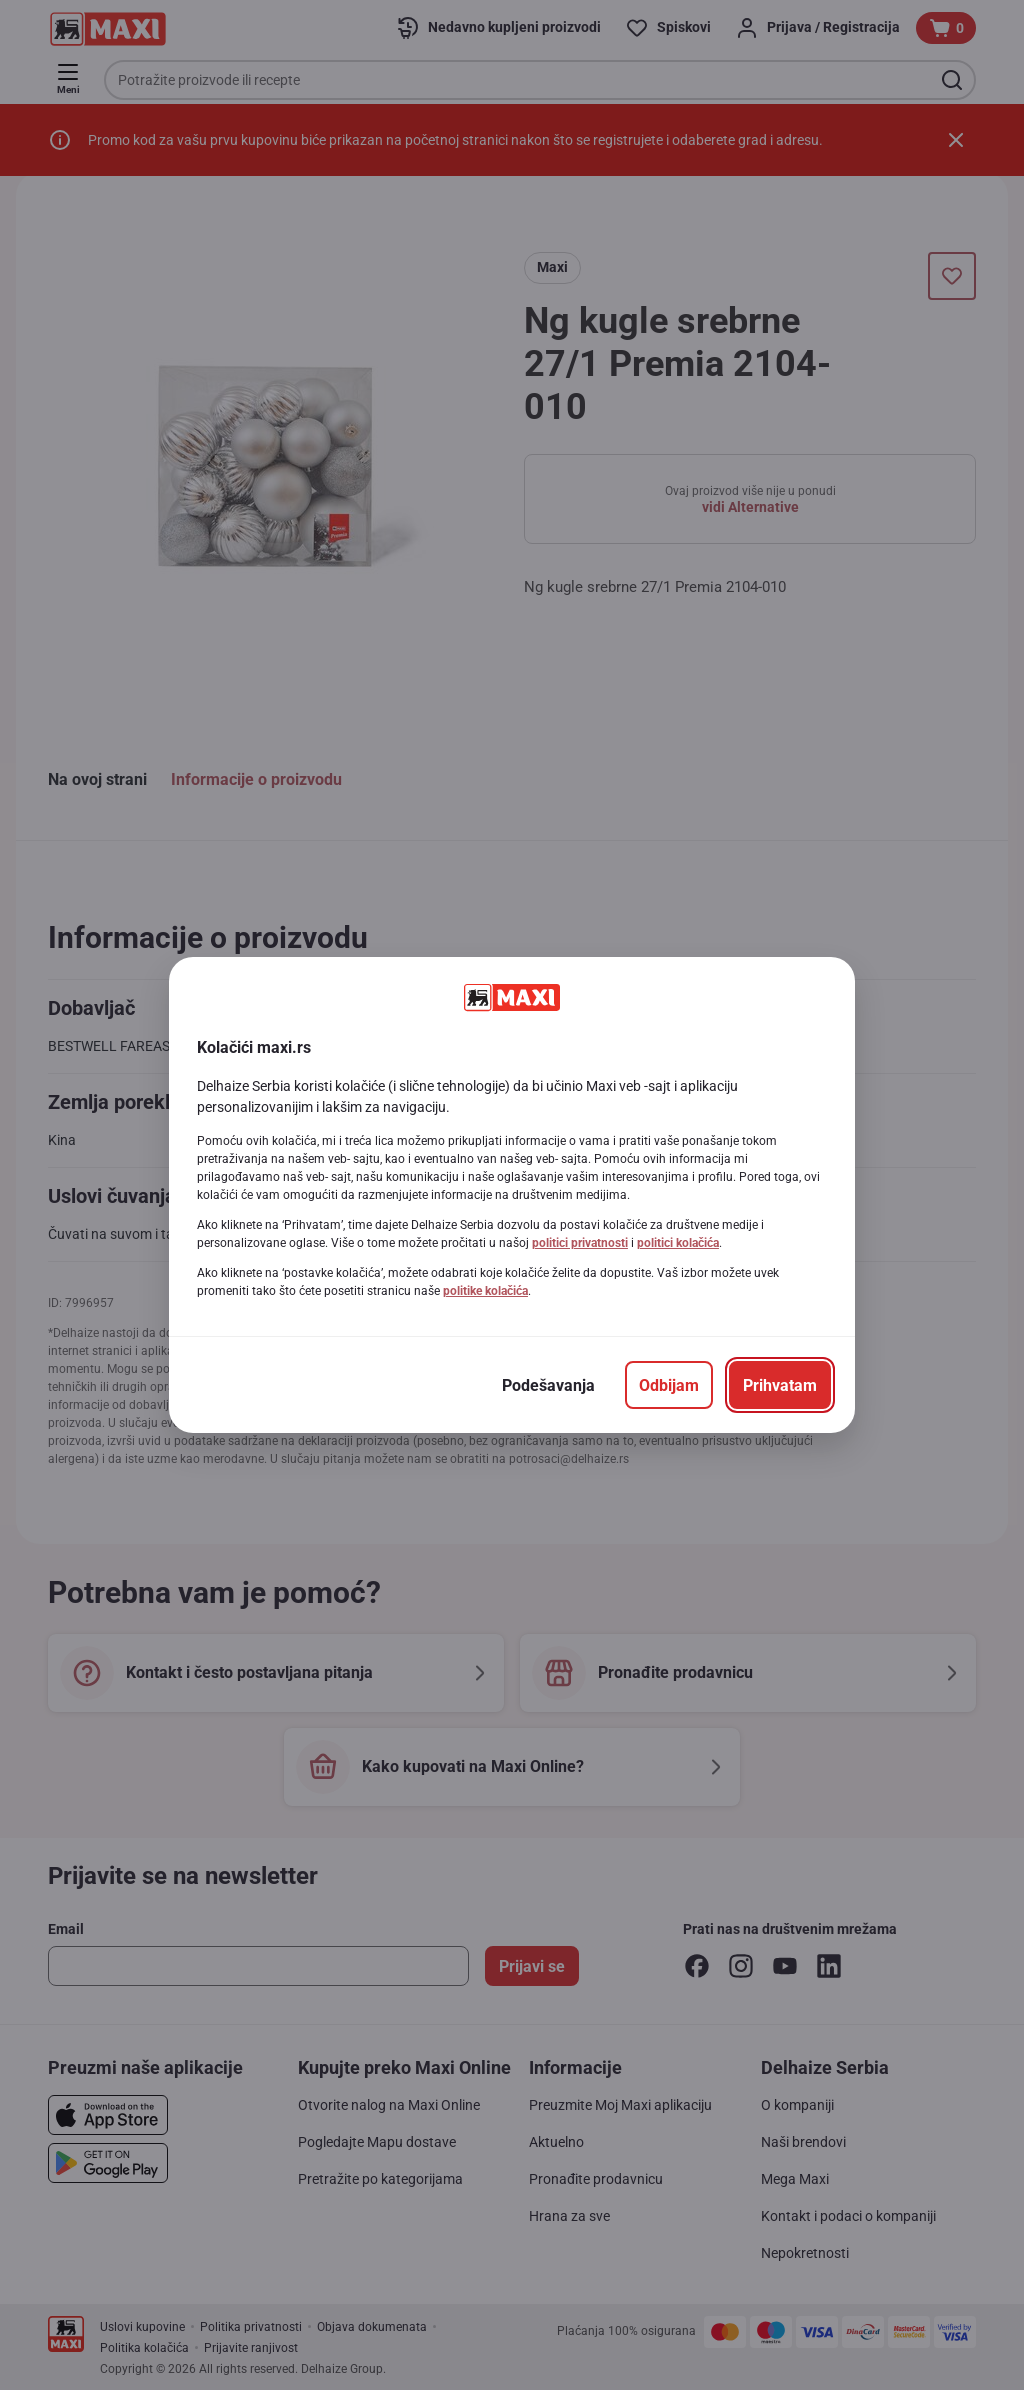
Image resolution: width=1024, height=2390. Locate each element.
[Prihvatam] (780, 1385)
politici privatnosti (580, 1243)
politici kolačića (678, 1243)
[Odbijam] (669, 1385)
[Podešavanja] (548, 1385)
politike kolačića (485, 1291)
